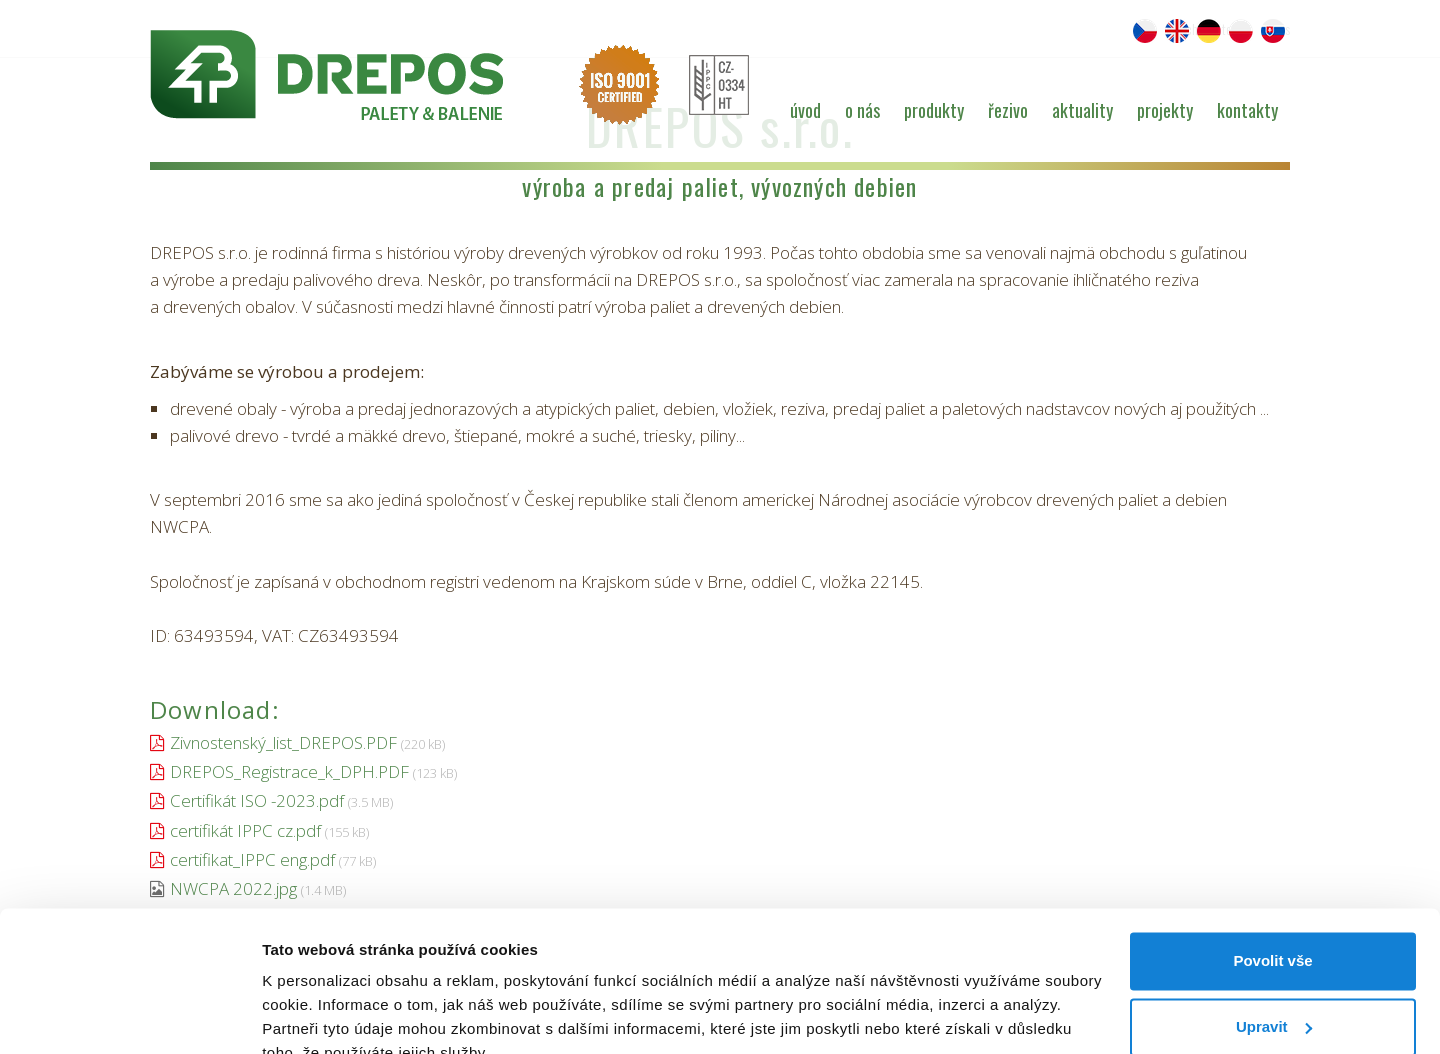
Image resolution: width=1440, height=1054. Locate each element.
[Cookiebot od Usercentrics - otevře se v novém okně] (129, 1015)
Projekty (1165, 110)
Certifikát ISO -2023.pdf (257, 800)
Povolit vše (1272, 867)
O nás (862, 110)
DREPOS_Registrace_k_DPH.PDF (289, 771)
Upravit (1274, 932)
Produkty (934, 110)
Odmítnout (1273, 998)
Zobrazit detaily (318, 1014)
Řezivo (1008, 110)
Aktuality (1082, 110)
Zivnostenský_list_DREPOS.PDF (283, 742)
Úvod (805, 110)
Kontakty (1247, 110)
